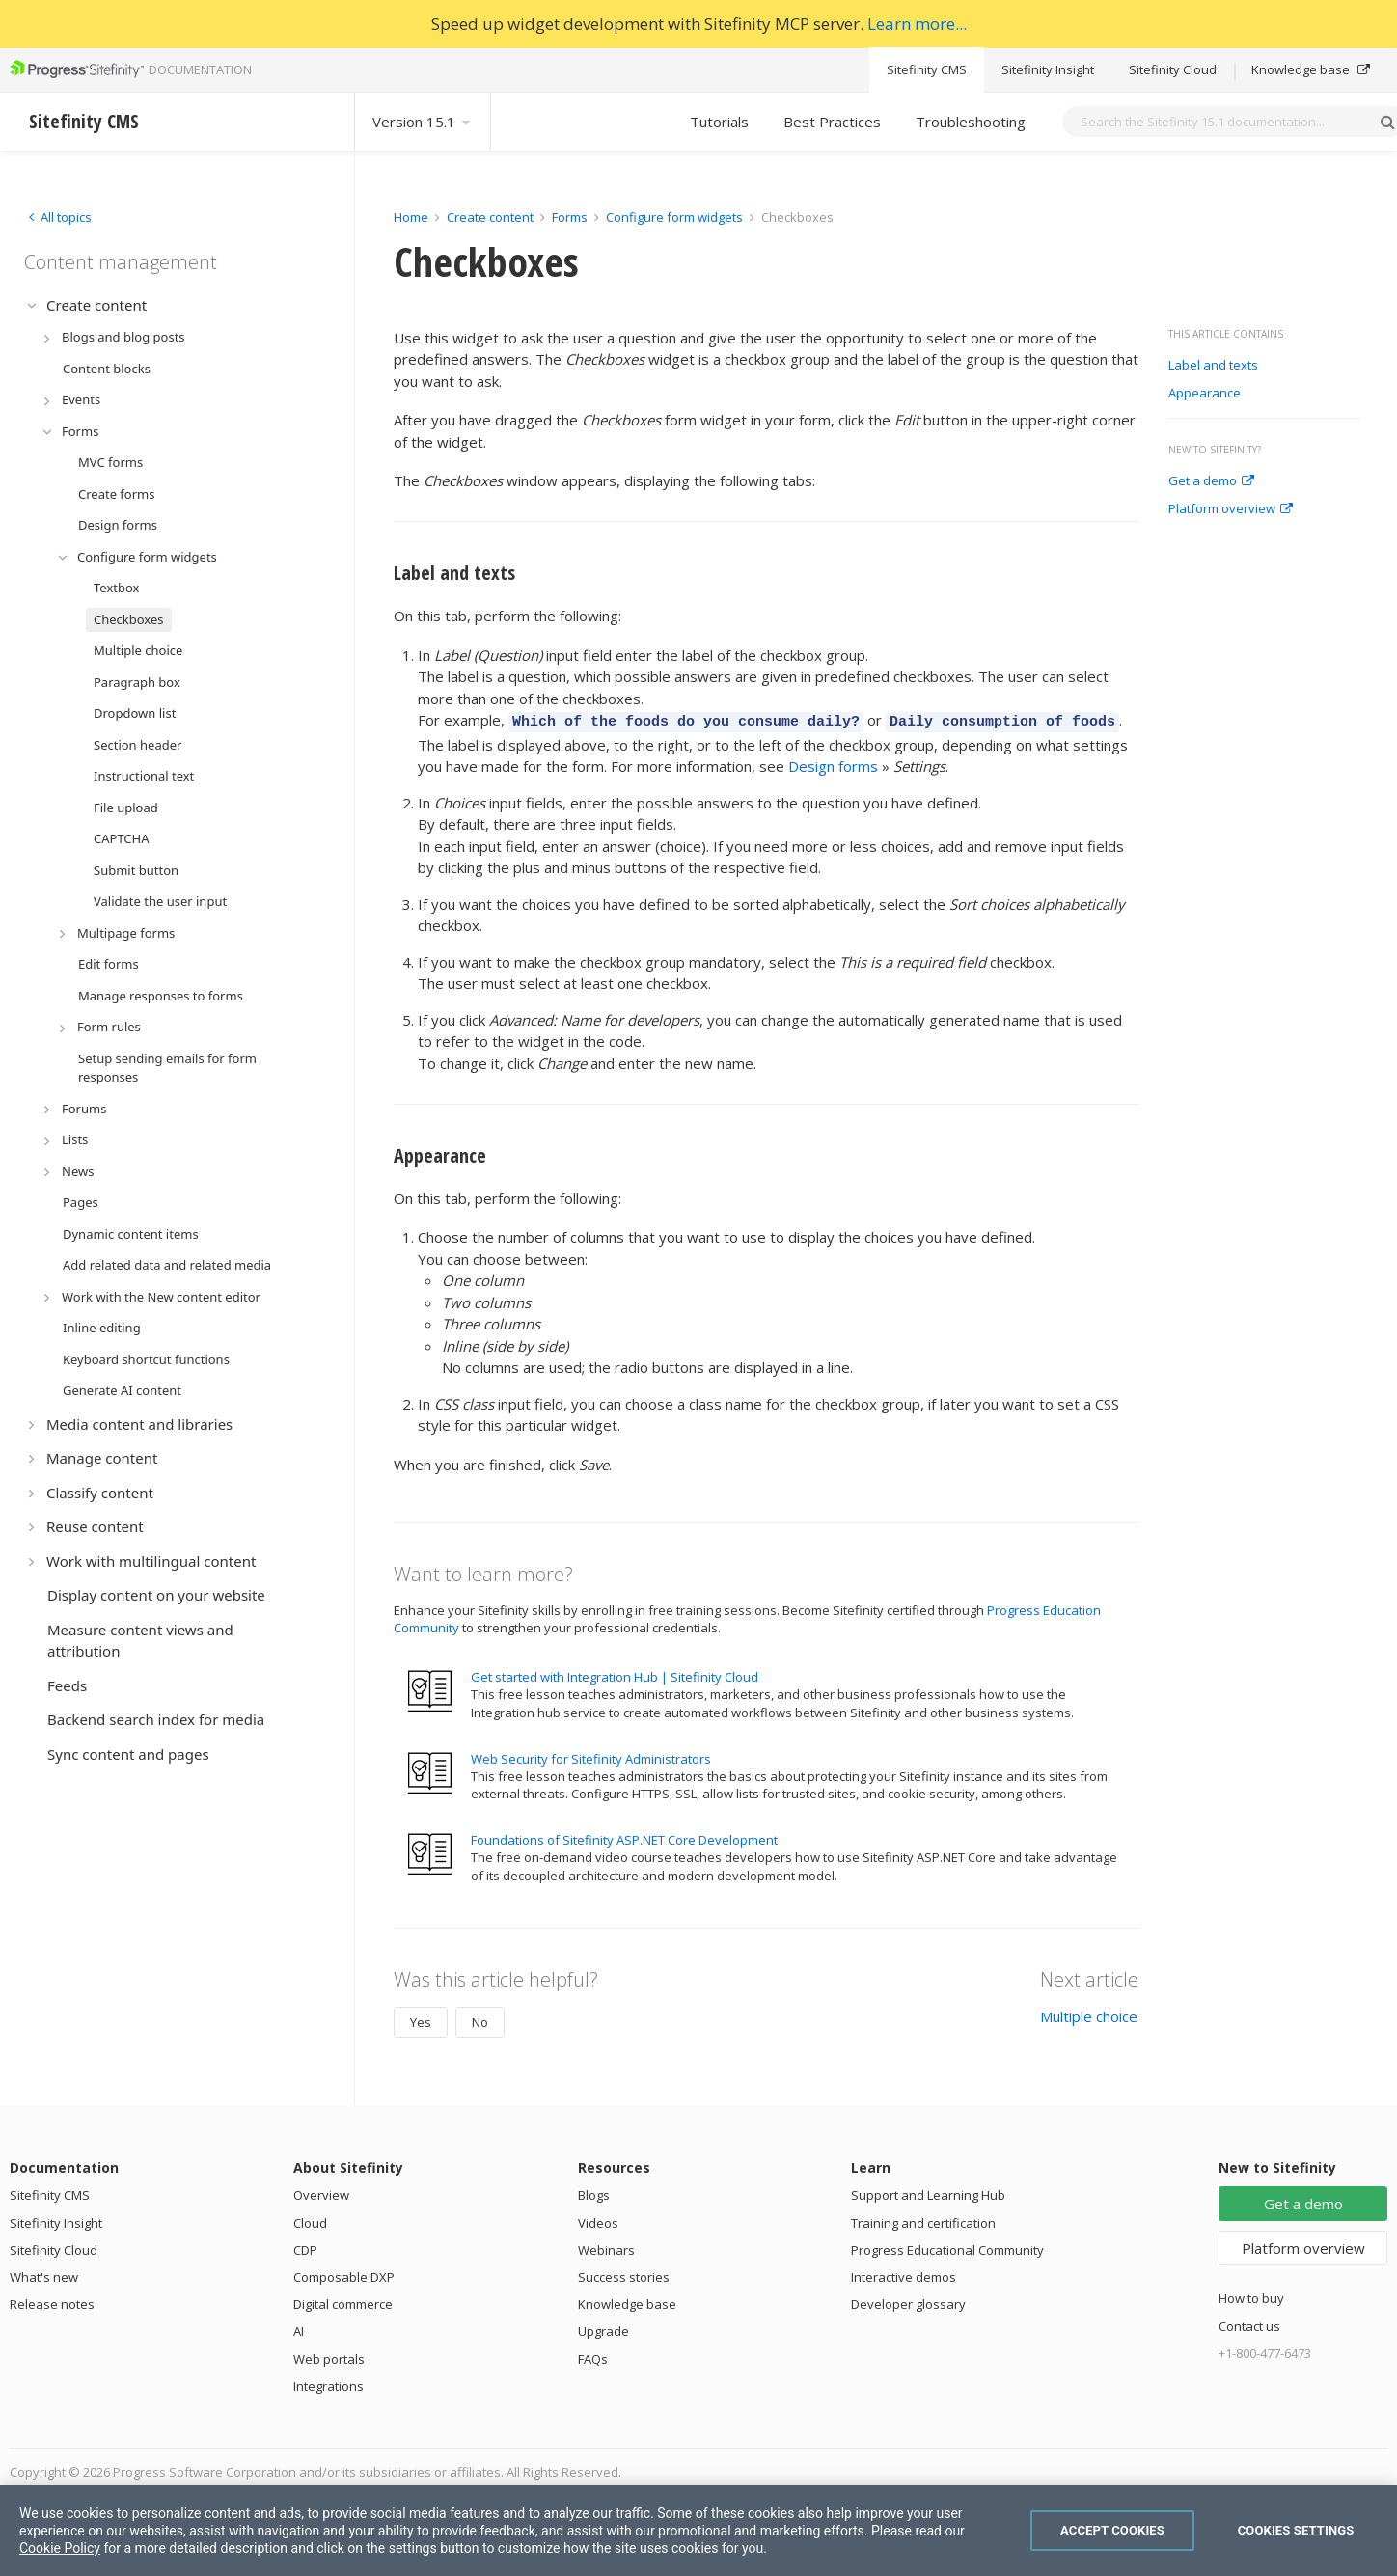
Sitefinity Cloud (1173, 69)
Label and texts (1213, 365)
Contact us (1249, 2323)
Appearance (1204, 393)
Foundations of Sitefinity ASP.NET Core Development (624, 1837)
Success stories (624, 2274)
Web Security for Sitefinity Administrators (591, 1756)
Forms (570, 217)
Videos (598, 2220)
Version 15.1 (422, 121)
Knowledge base (1310, 69)
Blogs (594, 2192)
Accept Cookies (1112, 2530)
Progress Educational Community (947, 2247)
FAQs (593, 2356)
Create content (490, 217)
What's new (44, 2274)
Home (411, 217)
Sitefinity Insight (1047, 69)
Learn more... (917, 24)
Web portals (329, 2356)
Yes (420, 2019)
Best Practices (832, 121)
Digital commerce (343, 2301)
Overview (321, 2192)
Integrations (328, 2383)
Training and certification (923, 2220)
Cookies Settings (1296, 2530)
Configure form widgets (674, 217)
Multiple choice (1088, 2013)
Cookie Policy (59, 2548)
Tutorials (719, 121)
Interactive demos (903, 2274)
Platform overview (1230, 509)
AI (298, 2328)
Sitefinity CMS (927, 69)
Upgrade (603, 2328)
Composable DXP (344, 2274)
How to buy (1251, 2295)
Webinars (606, 2247)
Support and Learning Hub (928, 2192)
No (480, 2019)
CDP (305, 2247)
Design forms (833, 763)
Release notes (52, 2301)
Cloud (310, 2220)
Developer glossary (908, 2301)
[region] (698, 2530)
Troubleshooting (971, 121)
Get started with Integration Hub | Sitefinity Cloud (614, 1674)
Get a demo (1211, 481)
